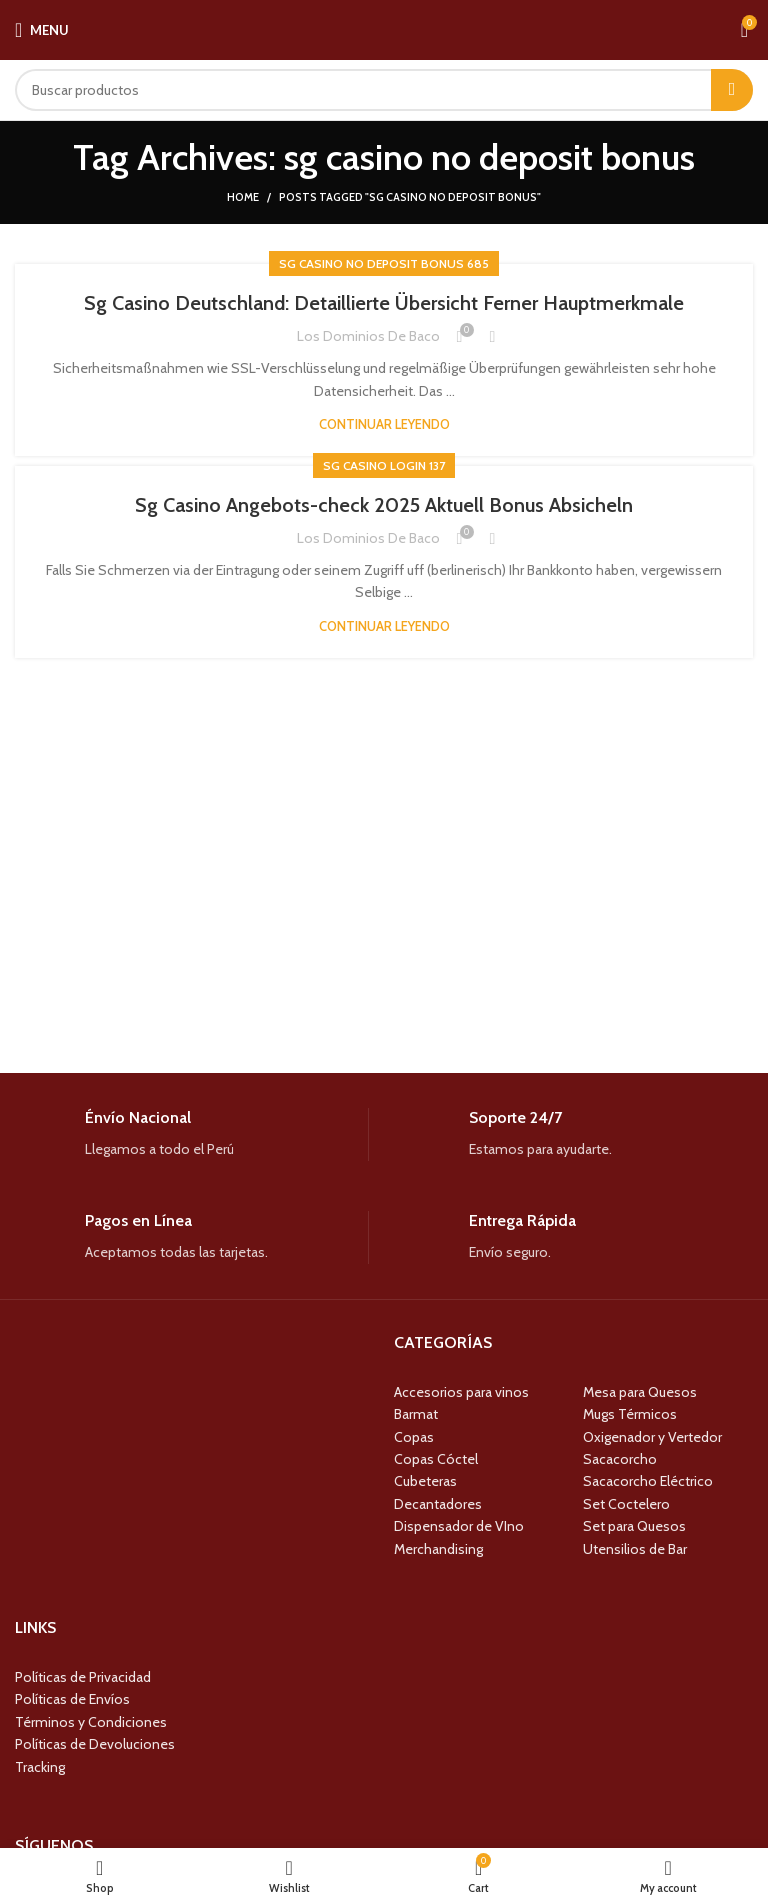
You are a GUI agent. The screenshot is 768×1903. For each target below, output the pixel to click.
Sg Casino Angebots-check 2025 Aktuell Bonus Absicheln (384, 505)
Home (243, 197)
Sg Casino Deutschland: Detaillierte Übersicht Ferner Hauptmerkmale (384, 303)
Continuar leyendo (384, 424)
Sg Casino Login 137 (384, 465)
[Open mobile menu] (42, 30)
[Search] (384, 90)
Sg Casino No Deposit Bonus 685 (384, 263)
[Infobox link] (191, 1134)
